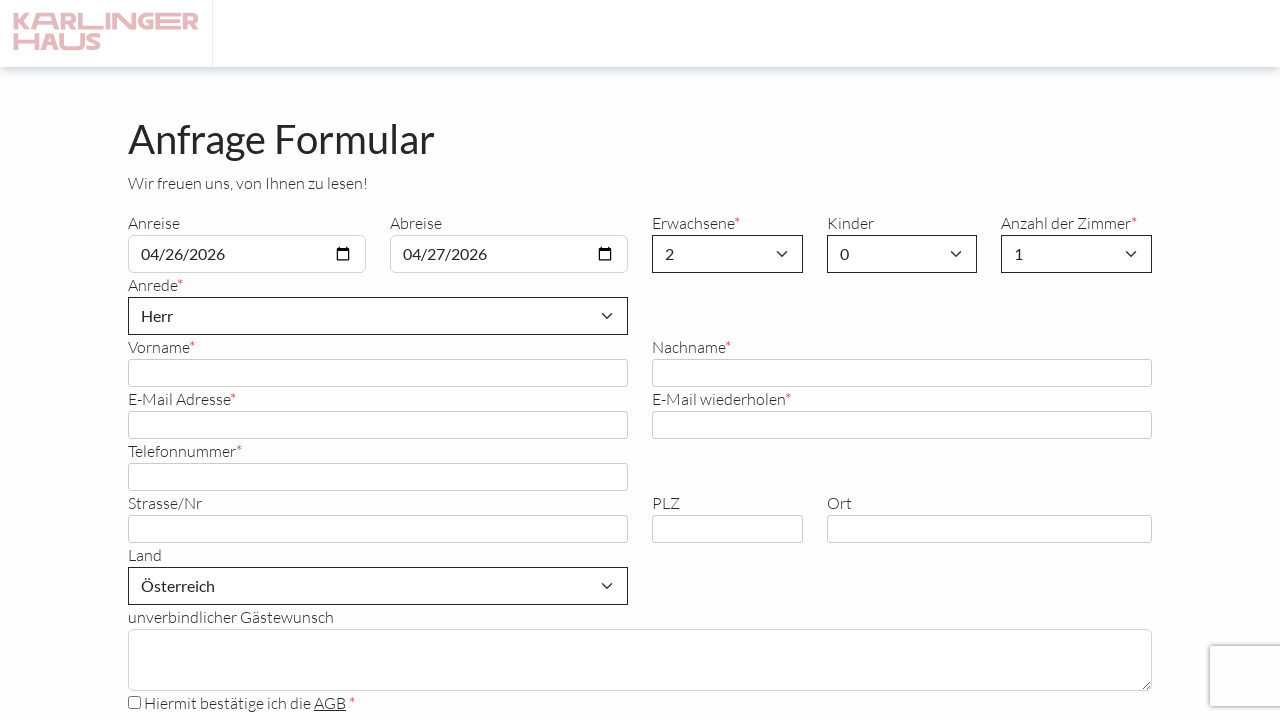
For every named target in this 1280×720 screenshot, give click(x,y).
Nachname (688, 346)
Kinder (850, 222)
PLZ (666, 502)
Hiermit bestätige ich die (238, 702)
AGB (330, 702)
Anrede (152, 284)
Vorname (158, 346)
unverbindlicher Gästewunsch (231, 616)
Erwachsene (693, 222)
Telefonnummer (182, 450)
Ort (839, 502)
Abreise (416, 222)
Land (145, 554)
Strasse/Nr (165, 502)
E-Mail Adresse (179, 398)
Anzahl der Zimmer (1066, 222)
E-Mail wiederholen (718, 398)
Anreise (154, 222)
